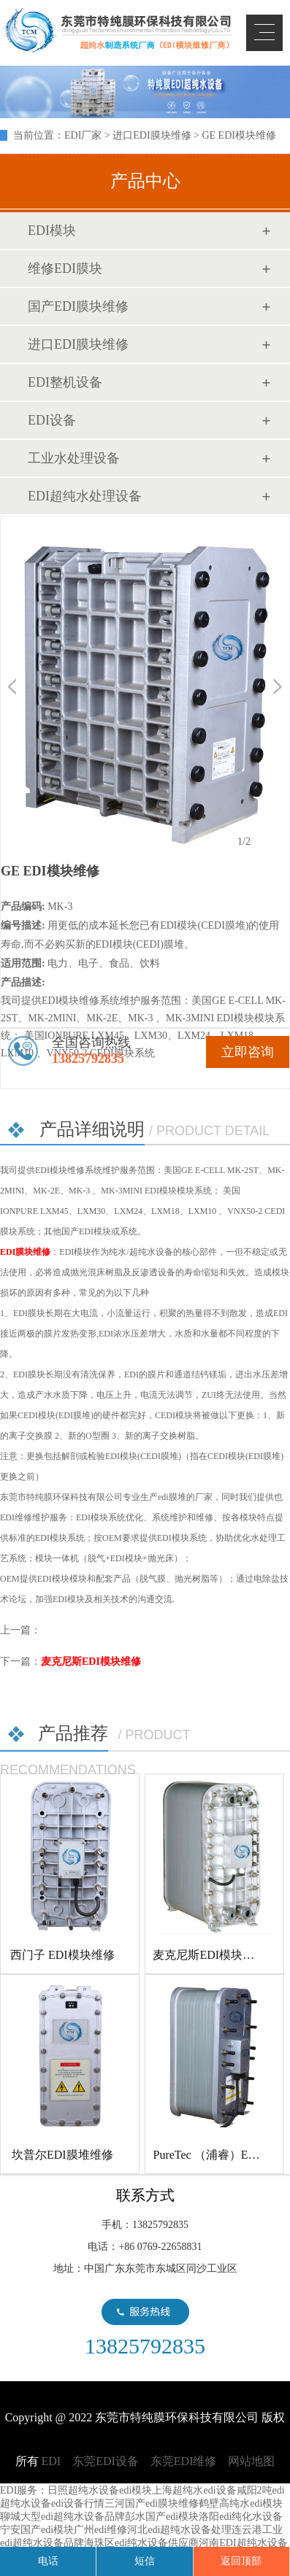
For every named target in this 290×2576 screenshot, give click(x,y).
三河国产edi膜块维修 (151, 2503)
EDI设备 (52, 420)
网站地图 (251, 2461)
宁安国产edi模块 (37, 2529)
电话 (48, 2561)
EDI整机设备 (65, 382)
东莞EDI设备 (105, 2461)
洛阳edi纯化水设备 (241, 2516)
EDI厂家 (83, 135)
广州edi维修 (100, 2529)
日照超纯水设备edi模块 (99, 2490)
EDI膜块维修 (25, 1252)
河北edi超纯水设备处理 (179, 2529)
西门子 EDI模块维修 (62, 1955)
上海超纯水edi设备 (194, 2490)
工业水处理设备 (74, 458)
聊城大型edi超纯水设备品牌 (62, 2516)
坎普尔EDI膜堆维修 (62, 2154)
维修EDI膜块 (65, 268)
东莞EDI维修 (183, 2461)
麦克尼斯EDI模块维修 (91, 1661)
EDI (117, 30)
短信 (144, 2561)
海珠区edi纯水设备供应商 (141, 2542)
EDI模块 (52, 230)
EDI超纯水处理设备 (85, 496)
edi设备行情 (77, 2503)
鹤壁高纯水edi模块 (241, 2503)
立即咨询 (247, 1052)
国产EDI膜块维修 (78, 306)
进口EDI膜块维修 (151, 135)
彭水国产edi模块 (162, 2516)
